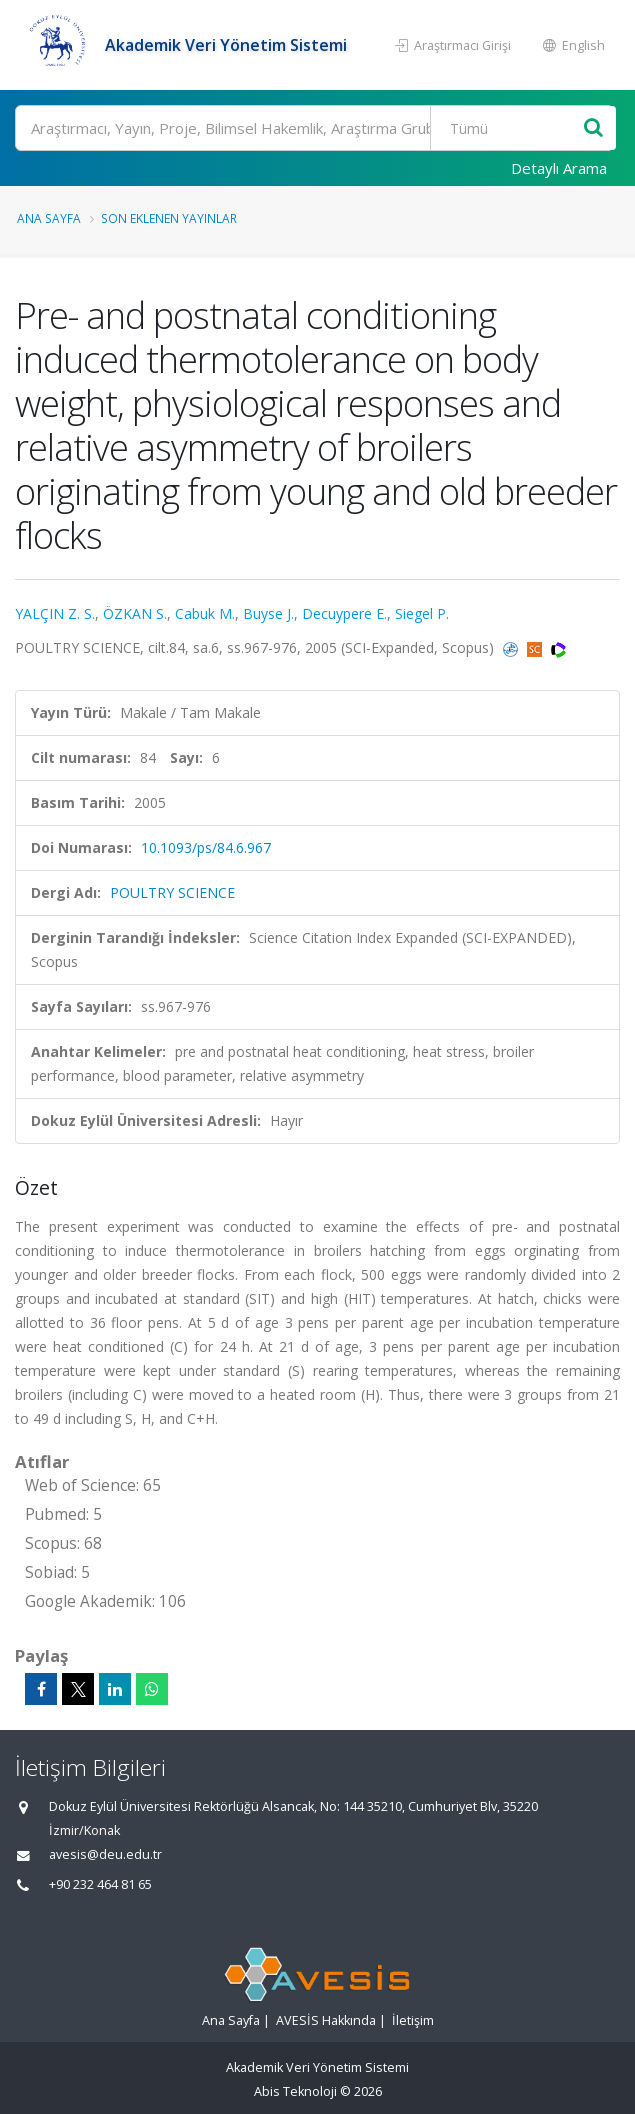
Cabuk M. (205, 613)
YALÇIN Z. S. (55, 613)
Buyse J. (268, 613)
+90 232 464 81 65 (100, 1884)
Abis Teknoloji (295, 2091)
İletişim (413, 2020)
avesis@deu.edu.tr (105, 1854)
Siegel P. (422, 613)
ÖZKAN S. (135, 613)
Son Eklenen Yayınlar (169, 218)
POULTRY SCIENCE (172, 892)
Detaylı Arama (559, 168)
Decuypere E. (344, 613)
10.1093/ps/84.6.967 (206, 847)
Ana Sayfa (49, 218)
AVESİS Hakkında (326, 2020)
